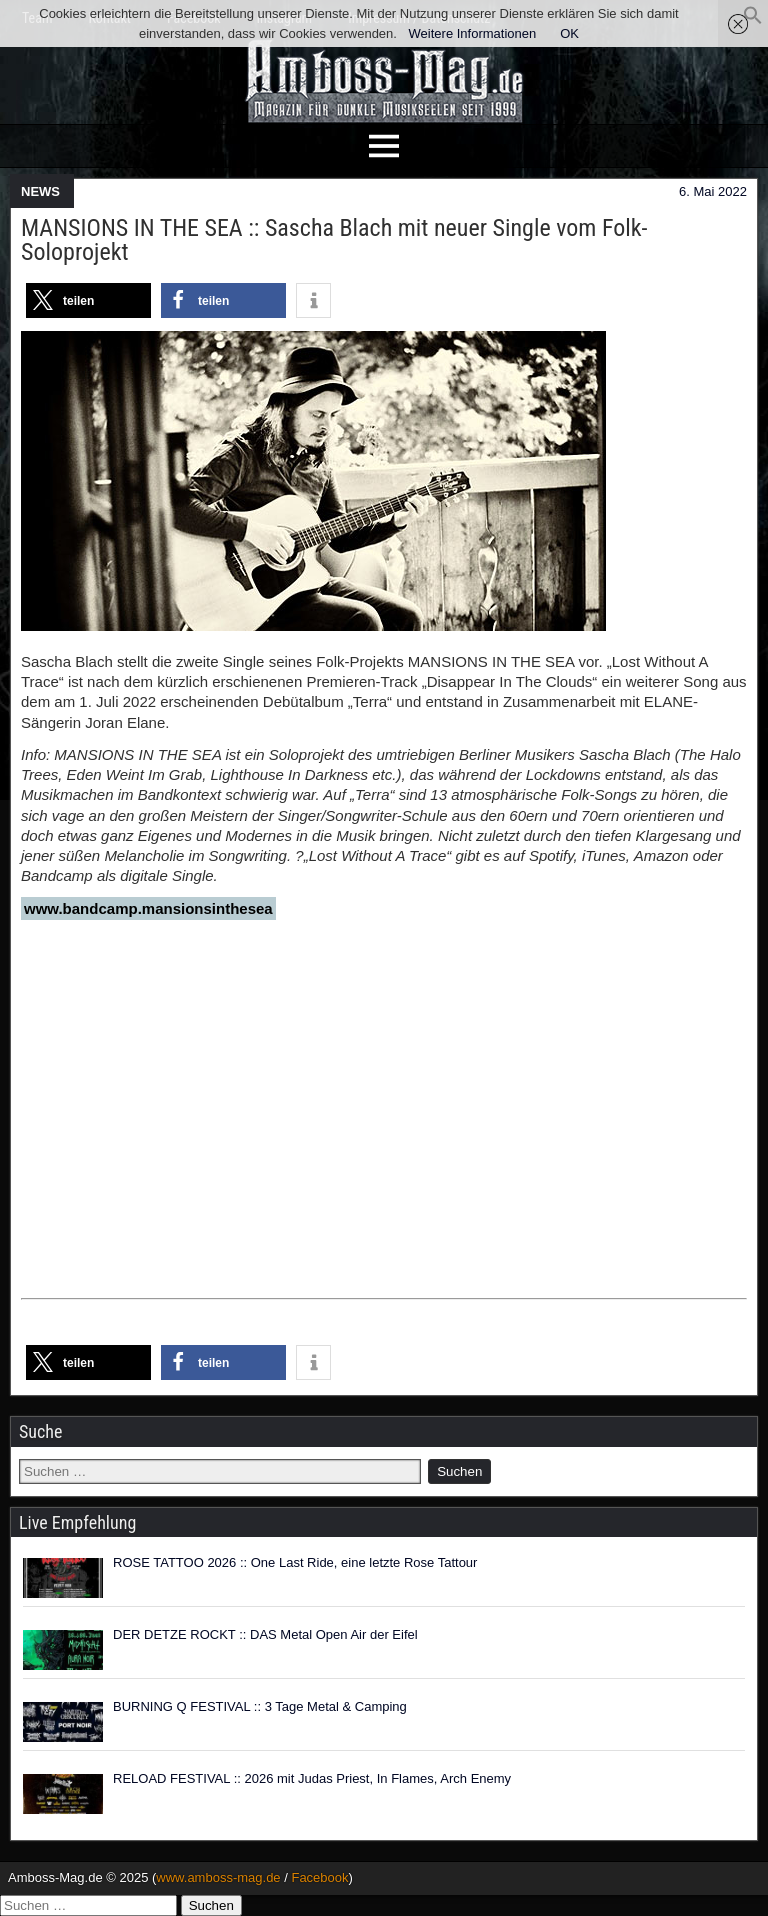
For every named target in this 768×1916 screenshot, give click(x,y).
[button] (753, 20)
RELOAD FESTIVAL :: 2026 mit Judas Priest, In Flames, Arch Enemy (312, 1778)
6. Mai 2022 (713, 191)
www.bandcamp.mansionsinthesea (148, 908)
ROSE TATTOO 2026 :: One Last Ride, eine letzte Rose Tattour (295, 1562)
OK (569, 33)
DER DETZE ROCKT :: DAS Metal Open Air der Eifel (265, 1634)
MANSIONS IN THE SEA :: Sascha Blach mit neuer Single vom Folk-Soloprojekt (334, 240)
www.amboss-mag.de (218, 1877)
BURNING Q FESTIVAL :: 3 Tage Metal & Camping (260, 1706)
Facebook (319, 1877)
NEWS (40, 191)
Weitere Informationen (473, 33)
